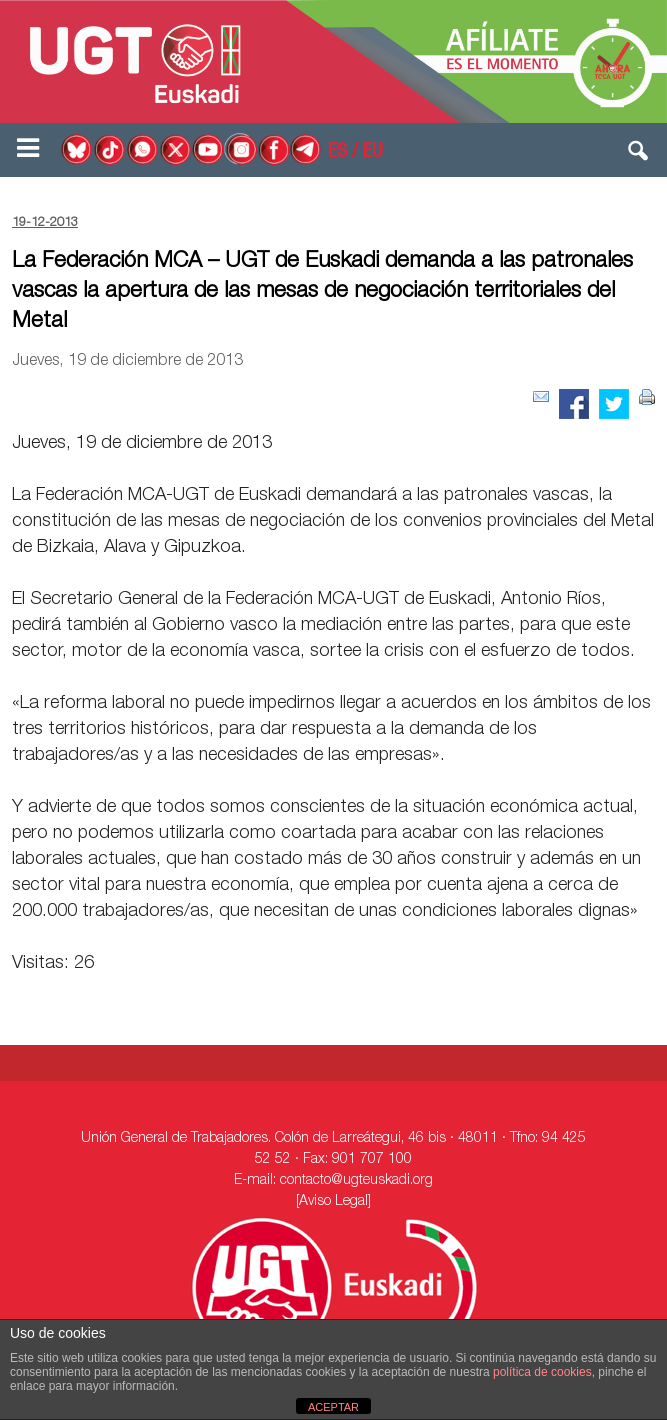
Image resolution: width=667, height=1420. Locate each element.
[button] (639, 155)
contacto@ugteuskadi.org (356, 1181)
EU (373, 153)
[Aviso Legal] (333, 1202)
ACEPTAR (333, 1407)
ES (337, 153)
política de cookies (542, 1372)
